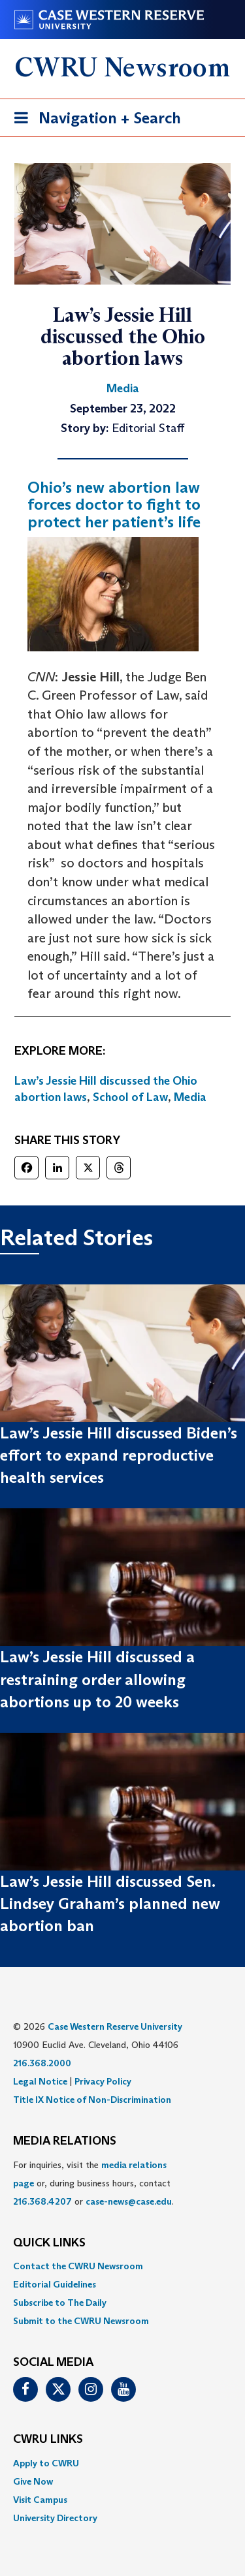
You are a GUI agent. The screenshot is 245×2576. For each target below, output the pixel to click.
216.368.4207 (42, 2201)
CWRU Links (48, 2439)
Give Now (33, 2481)
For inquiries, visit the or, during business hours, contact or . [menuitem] (93, 2183)
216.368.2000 (42, 2063)
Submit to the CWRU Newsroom (81, 2321)
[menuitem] (122, 2266)
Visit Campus (40, 2500)
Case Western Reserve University (115, 2026)
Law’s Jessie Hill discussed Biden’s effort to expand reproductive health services (118, 1455)
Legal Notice (40, 2081)
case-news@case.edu (129, 2201)
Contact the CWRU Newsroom (78, 2266)
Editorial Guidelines (54, 2284)
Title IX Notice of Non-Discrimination (92, 2099)
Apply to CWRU (46, 2463)
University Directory (55, 2518)
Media (190, 1097)
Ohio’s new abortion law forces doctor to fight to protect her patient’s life (114, 504)
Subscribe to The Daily (59, 2302)
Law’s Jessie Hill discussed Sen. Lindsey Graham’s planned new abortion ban (110, 1904)
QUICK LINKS (49, 2243)
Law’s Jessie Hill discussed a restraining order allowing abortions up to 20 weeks (97, 1679)
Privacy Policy (102, 2081)
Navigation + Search (93, 120)
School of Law (130, 1097)
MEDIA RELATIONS (64, 2141)
